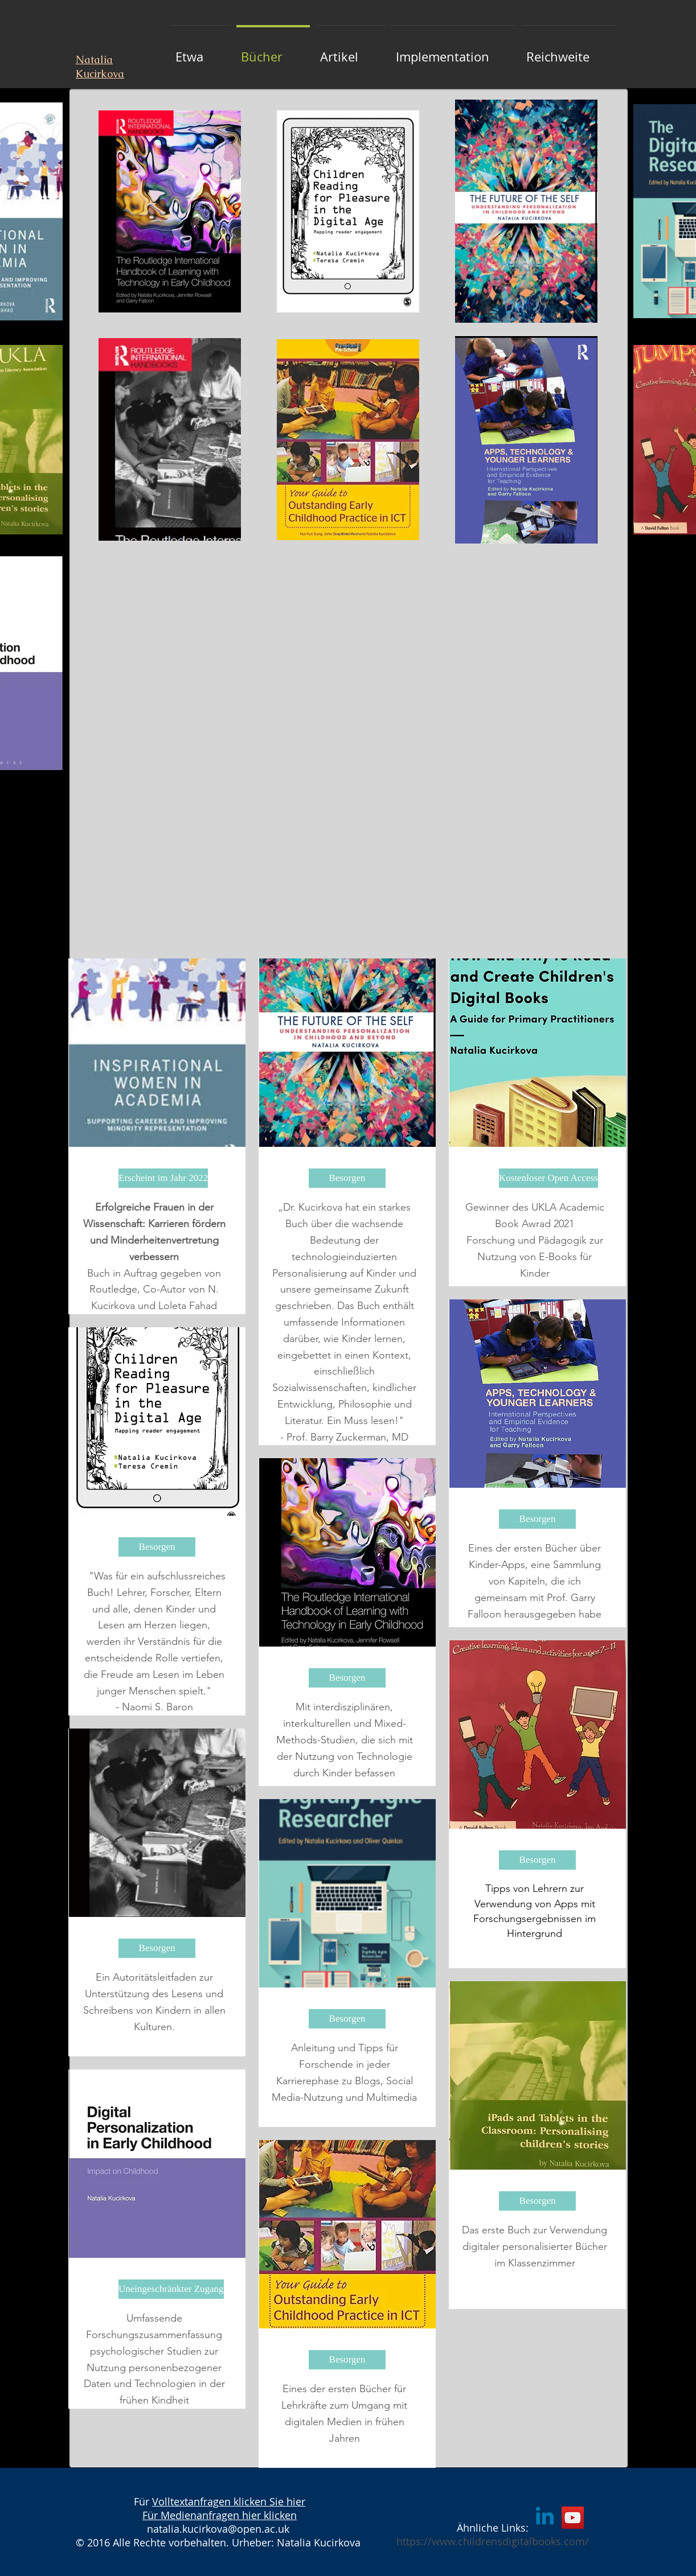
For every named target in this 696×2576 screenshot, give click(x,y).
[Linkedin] (545, 2518)
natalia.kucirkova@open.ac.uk (218, 2529)
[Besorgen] (156, 1547)
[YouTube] (573, 2518)
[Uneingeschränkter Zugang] (171, 2289)
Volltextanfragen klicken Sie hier (228, 2501)
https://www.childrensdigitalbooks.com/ (492, 2541)
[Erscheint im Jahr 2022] (163, 1178)
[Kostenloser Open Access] (548, 1178)
